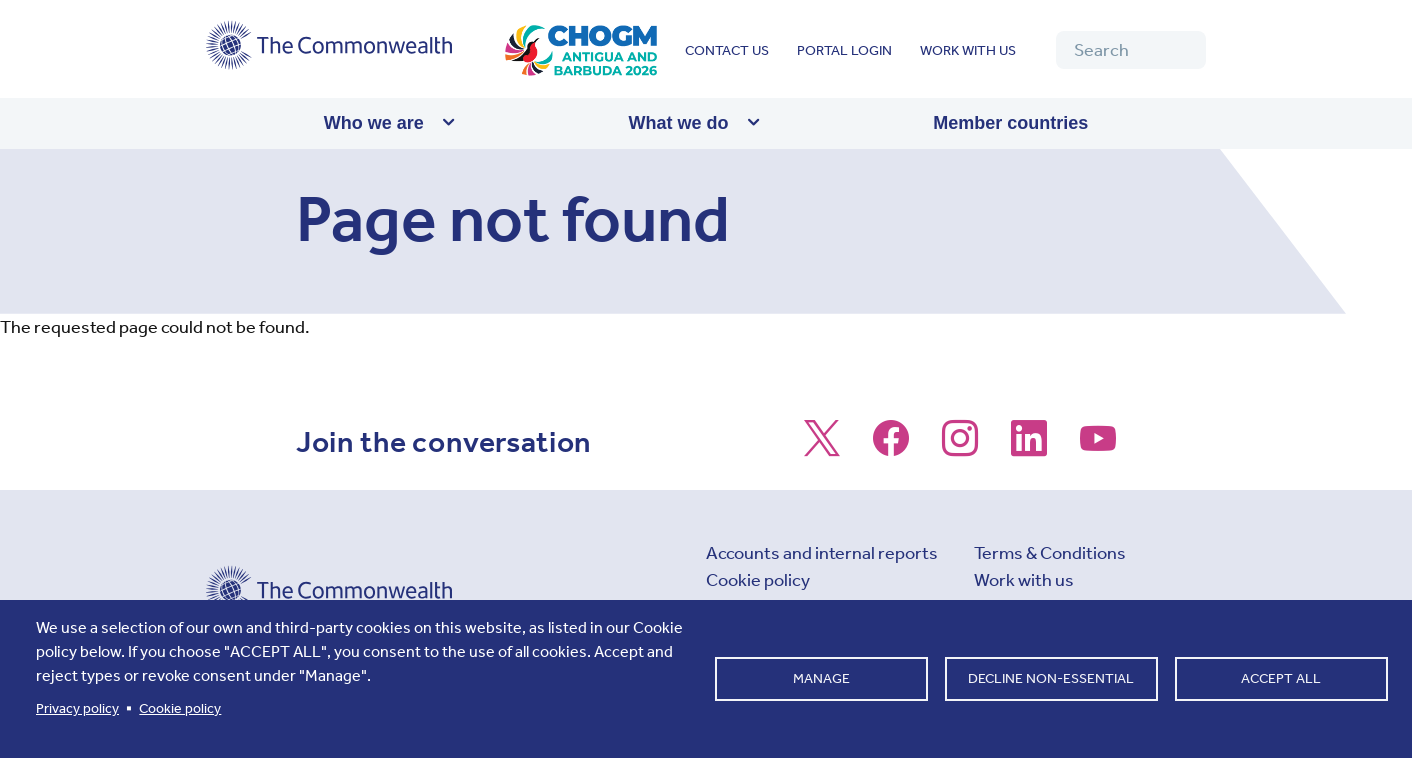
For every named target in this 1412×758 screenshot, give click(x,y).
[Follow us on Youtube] (1098, 448)
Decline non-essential (1051, 678)
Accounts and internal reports (822, 553)
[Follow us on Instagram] (960, 448)
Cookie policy (758, 580)
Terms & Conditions (1050, 553)
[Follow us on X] (822, 448)
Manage (821, 678)
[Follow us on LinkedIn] (1029, 448)
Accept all (1281, 678)
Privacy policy (77, 708)
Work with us (968, 50)
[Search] (1131, 50)
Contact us (727, 50)
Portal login (844, 50)
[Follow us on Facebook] (891, 448)
